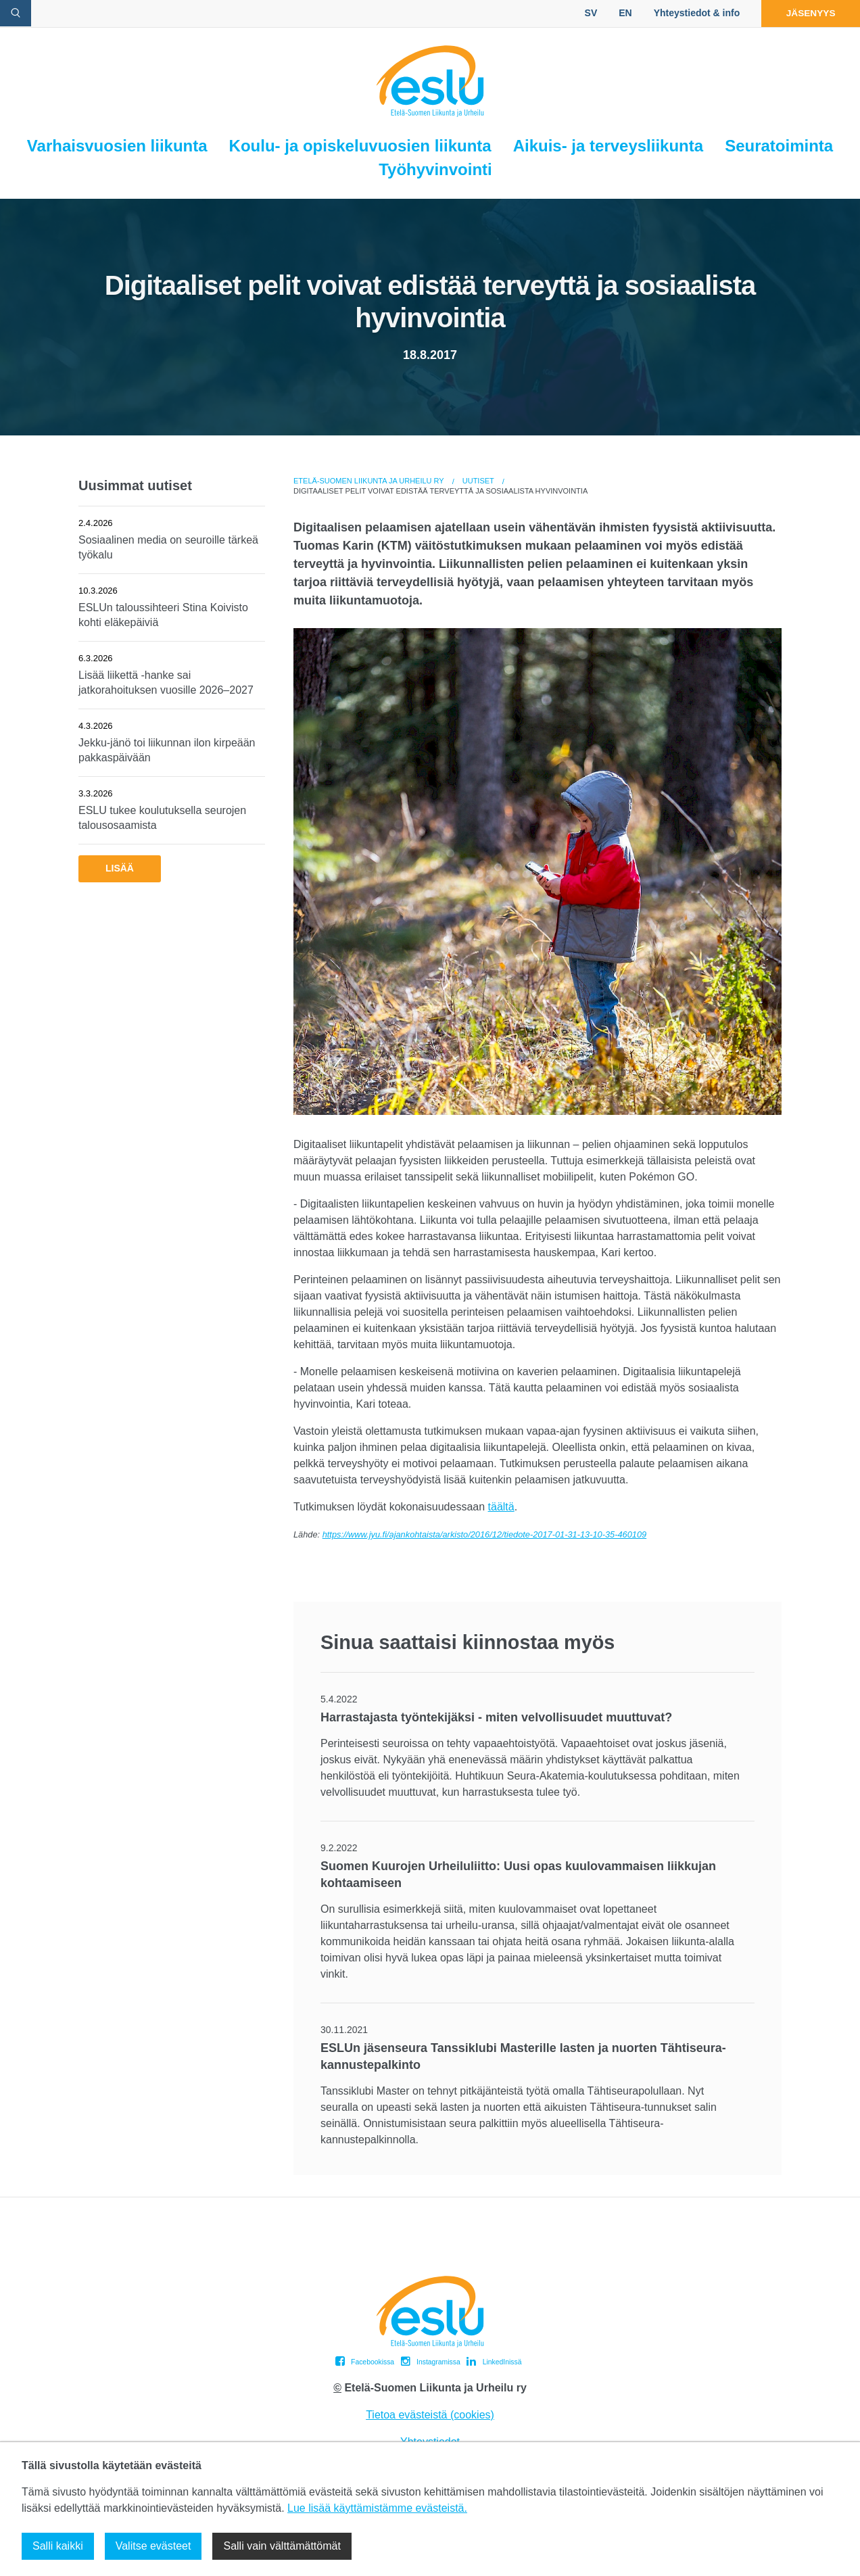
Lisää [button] (119, 868)
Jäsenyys (807, 12)
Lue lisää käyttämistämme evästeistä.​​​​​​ (377, 2508)
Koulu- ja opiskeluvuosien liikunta (360, 146)
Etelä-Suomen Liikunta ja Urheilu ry (368, 481)
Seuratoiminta (779, 146)
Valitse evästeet (153, 2546)
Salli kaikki (57, 2546)
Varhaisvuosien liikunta (117, 146)
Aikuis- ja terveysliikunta (608, 146)
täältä (501, 1506)
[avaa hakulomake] (15, 13)
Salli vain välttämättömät (281, 2546)
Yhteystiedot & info (691, 12)
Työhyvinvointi (435, 169)
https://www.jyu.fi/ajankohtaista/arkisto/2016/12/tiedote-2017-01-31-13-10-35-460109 (484, 1534)
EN (619, 12)
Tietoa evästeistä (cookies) (430, 2414)
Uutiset (478, 481)
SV (585, 12)
